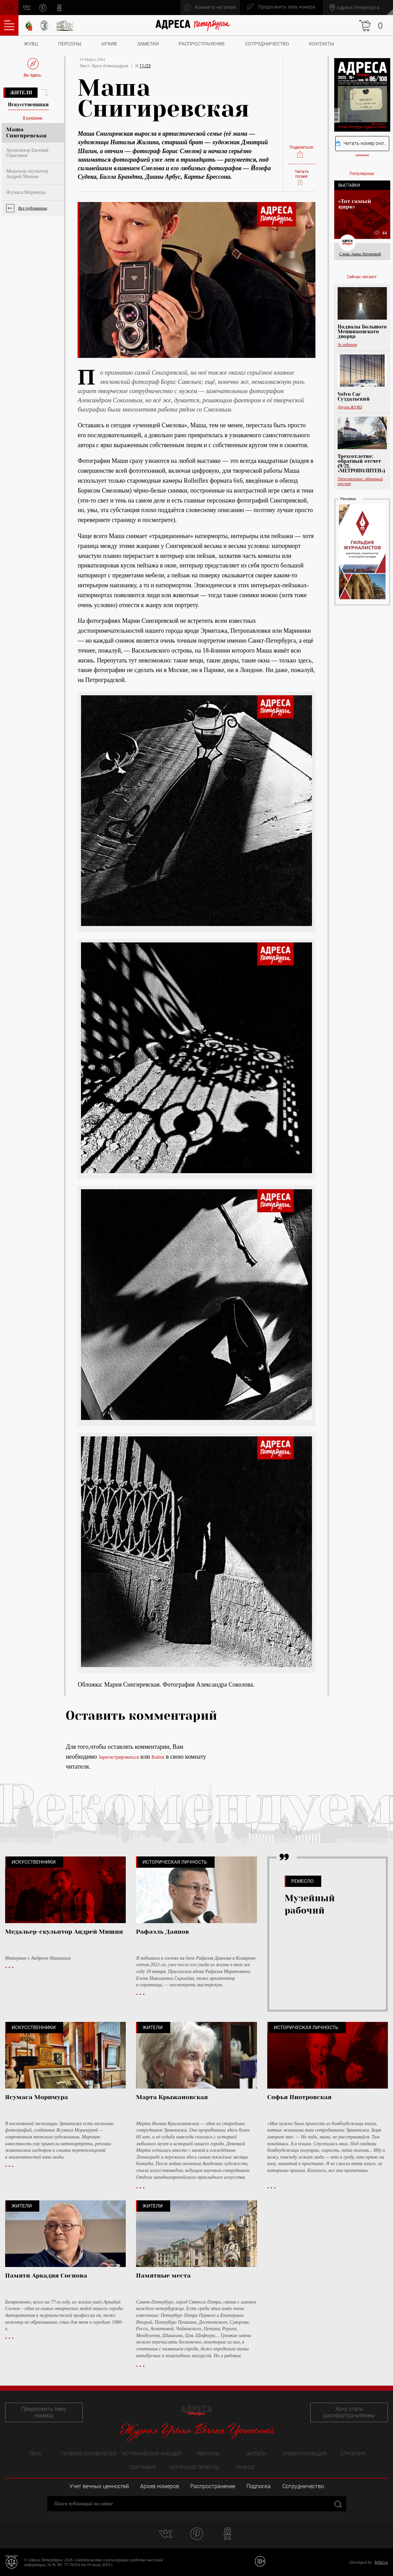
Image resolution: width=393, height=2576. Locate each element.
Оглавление (9, 25)
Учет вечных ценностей (99, 2486)
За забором (347, 344)
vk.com (26, 7)
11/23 (145, 66)
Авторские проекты (194, 2467)
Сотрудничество (267, 43)
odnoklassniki (59, 7)
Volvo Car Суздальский (354, 396)
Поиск (9, 7)
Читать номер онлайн (362, 143)
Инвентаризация (304, 2453)
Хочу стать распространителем (349, 2412)
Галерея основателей (89, 2453)
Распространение (202, 43)
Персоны (69, 43)
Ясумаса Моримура (26, 192)
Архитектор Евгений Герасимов (27, 153)
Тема (35, 2453)
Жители (21, 92)
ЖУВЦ (31, 43)
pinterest (43, 7)
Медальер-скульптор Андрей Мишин (27, 174)
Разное (246, 2467)
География (142, 2467)
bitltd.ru (381, 2562)
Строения (353, 2453)
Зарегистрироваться (118, 1757)
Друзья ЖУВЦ (350, 407)
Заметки (148, 43)
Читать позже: (301, 177)
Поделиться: (301, 151)
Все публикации (32, 208)
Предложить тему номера (43, 2412)
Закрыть (337, 2503)
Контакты (321, 43)
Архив (109, 43)
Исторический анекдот (152, 2453)
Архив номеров (159, 2486)
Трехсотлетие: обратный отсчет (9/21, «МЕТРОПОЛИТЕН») (361, 463)
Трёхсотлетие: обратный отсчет (360, 481)
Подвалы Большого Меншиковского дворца (362, 331)
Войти (157, 1757)
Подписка (258, 2486)
